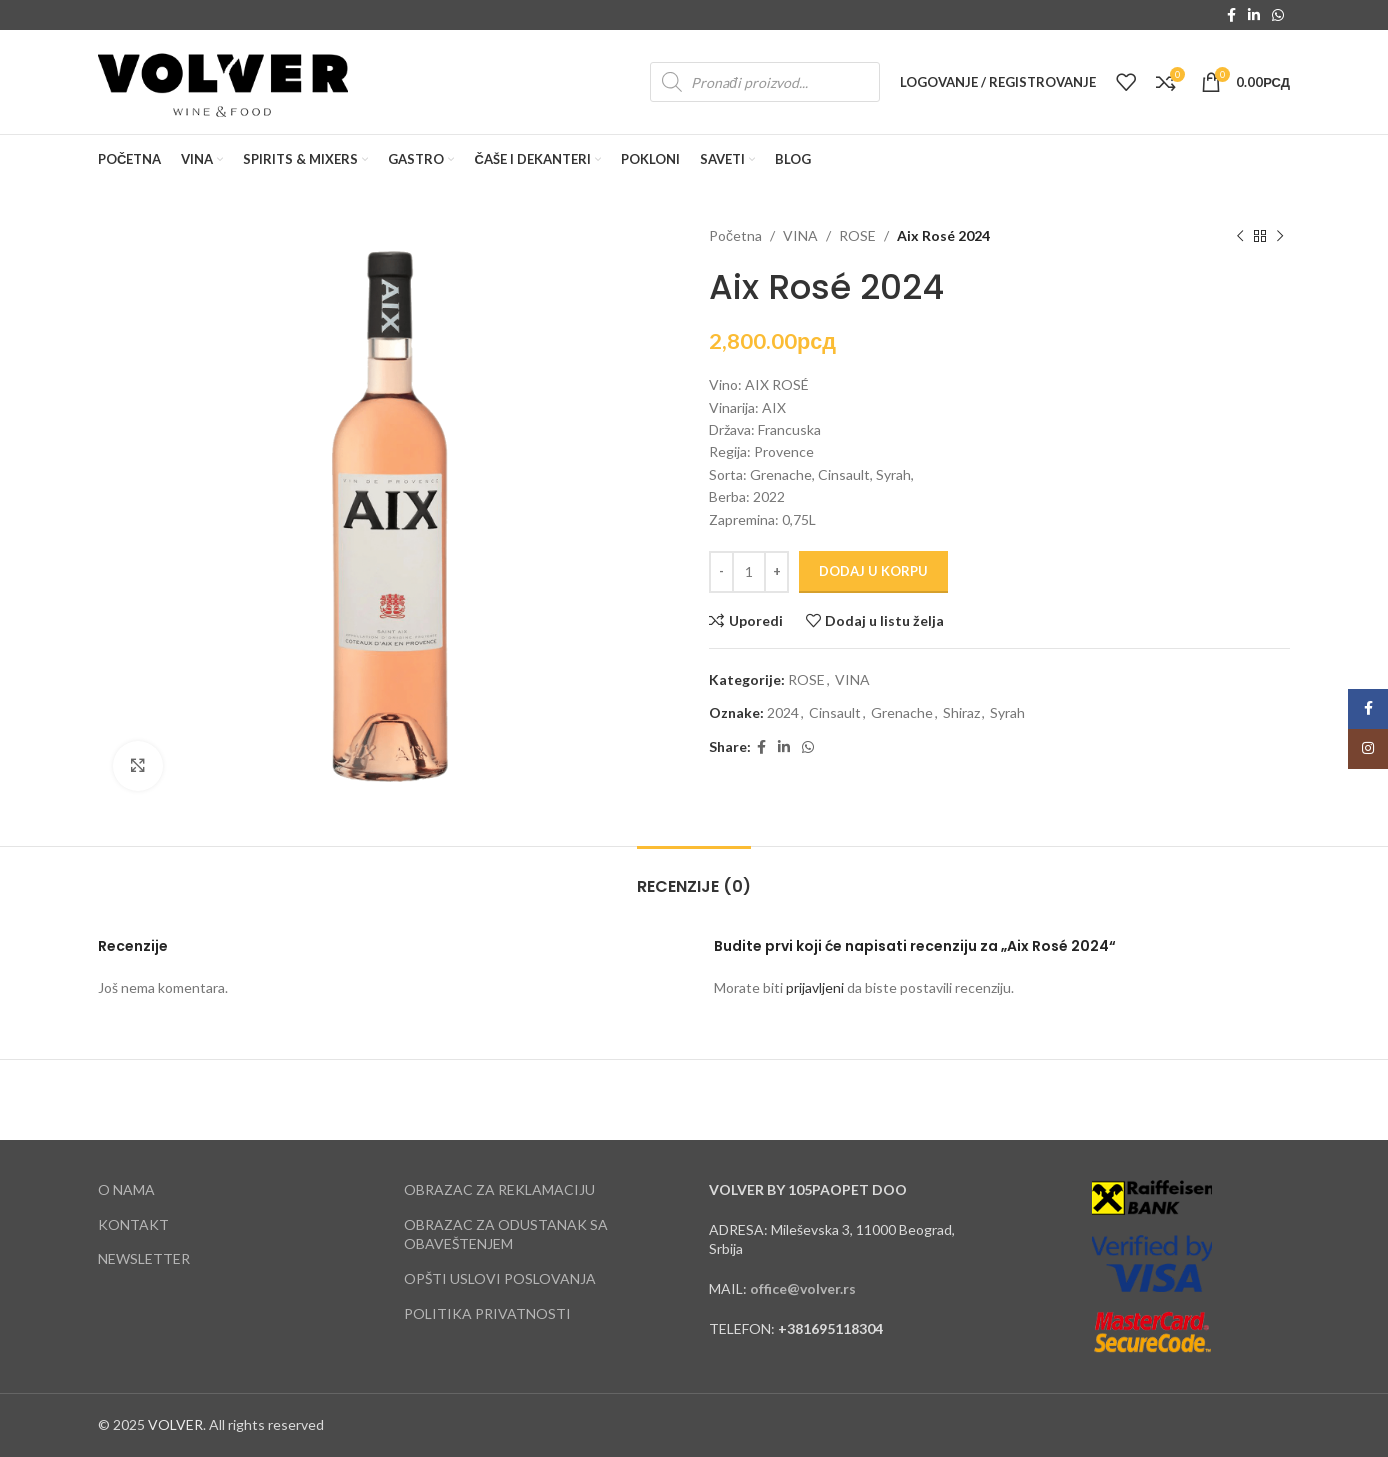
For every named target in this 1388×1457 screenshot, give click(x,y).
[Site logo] (223, 80)
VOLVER (175, 1424)
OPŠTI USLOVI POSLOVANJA (500, 1278)
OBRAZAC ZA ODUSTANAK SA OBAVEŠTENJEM (506, 1234)
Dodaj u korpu (873, 571)
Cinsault (835, 712)
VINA (800, 235)
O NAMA (126, 1189)
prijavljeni (815, 987)
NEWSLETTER (144, 1258)
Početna (735, 235)
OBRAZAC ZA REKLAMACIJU (499, 1189)
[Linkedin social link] (1254, 15)
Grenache (902, 712)
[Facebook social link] (1231, 15)
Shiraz (961, 712)
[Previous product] (1240, 236)
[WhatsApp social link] (1278, 15)
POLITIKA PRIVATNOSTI (487, 1313)
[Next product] (1280, 236)
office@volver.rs (803, 1288)
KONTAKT (133, 1224)
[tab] (694, 876)
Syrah (1007, 712)
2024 (783, 712)
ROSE (857, 235)
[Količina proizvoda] (749, 572)
